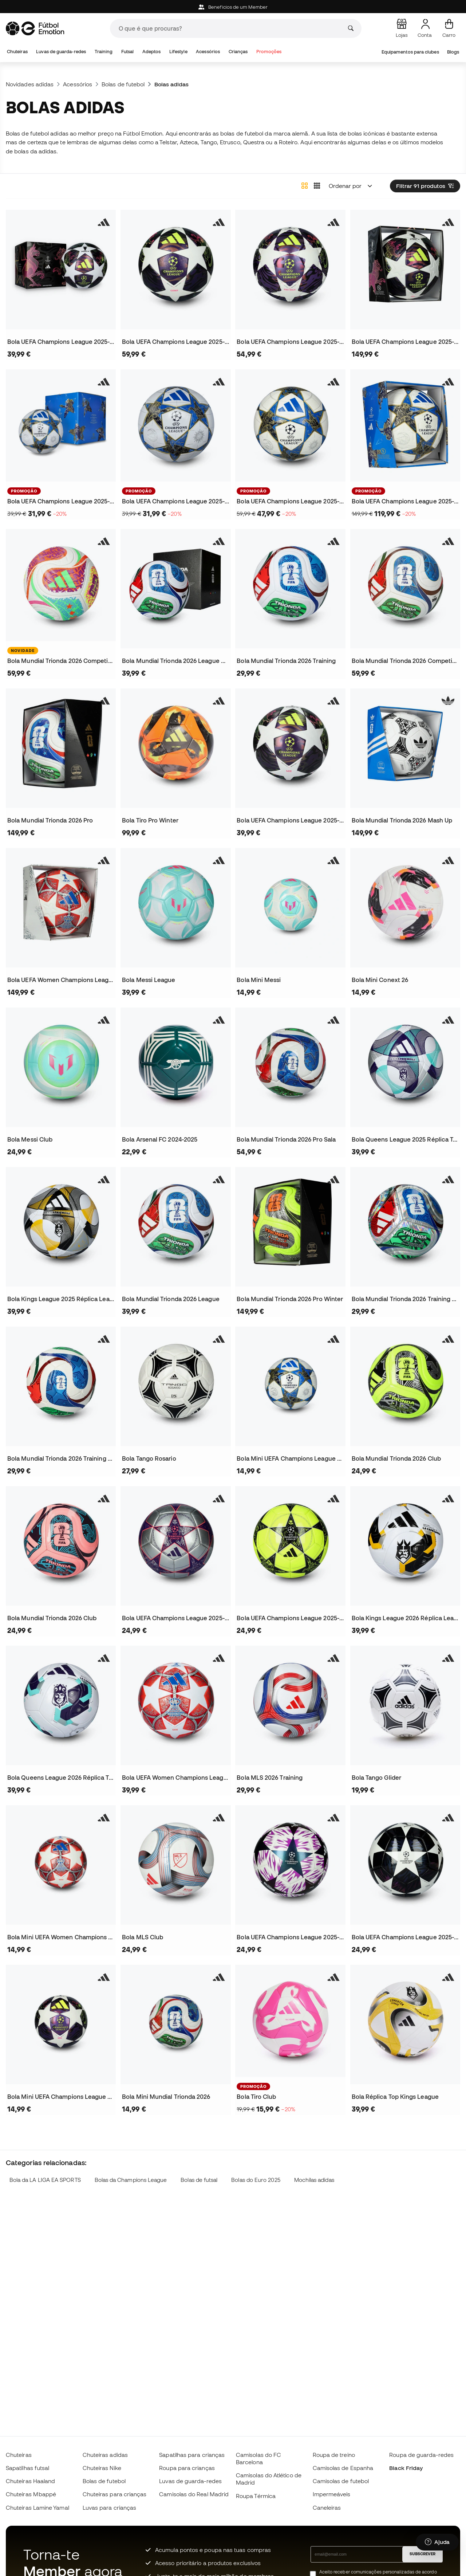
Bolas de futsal (199, 2180)
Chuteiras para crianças (115, 2494)
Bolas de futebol (123, 84)
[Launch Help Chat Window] (437, 2542)
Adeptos (151, 51)
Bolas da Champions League (131, 2180)
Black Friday (406, 2468)
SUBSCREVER (422, 2554)
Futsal (127, 51)
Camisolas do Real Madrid (194, 2494)
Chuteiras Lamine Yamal (37, 2507)
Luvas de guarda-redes (61, 51)
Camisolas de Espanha (343, 2468)
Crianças (238, 51)
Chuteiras (17, 51)
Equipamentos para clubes (410, 52)
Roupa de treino (334, 2454)
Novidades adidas (30, 84)
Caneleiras (327, 2507)
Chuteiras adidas (105, 2454)
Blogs (453, 52)
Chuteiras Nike (102, 2468)
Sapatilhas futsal (27, 2468)
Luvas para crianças (109, 2507)
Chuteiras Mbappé (31, 2494)
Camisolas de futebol (341, 2481)
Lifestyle (178, 51)
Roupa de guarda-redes (421, 2454)
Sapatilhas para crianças (192, 2454)
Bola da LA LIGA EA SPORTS (45, 2180)
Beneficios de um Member (233, 7)
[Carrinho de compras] (449, 28)
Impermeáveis (332, 2494)
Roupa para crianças (186, 2468)
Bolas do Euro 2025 (255, 2180)
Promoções (269, 51)
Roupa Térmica (256, 2496)
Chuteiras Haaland (30, 2481)
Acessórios (208, 51)
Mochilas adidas (314, 2180)
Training (104, 51)
